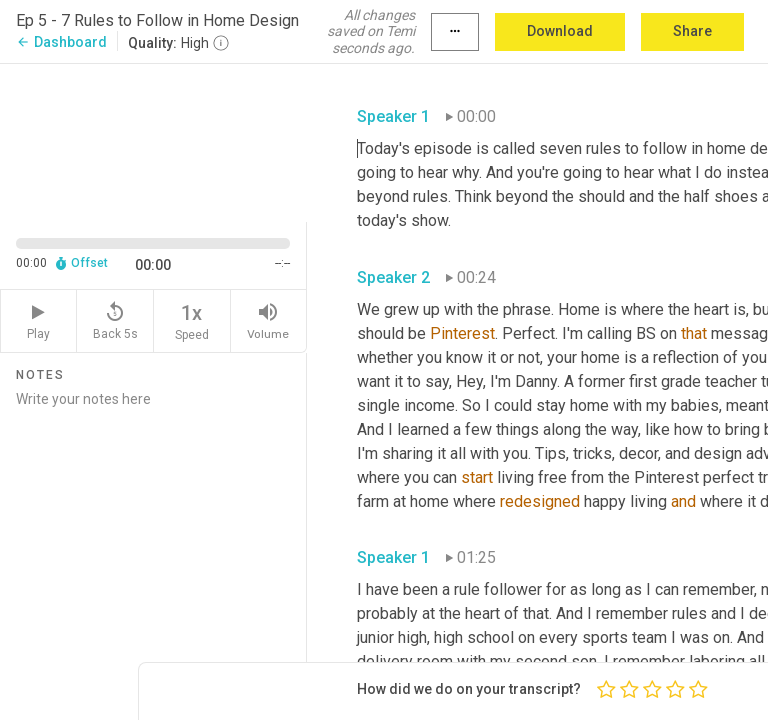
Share (692, 31)
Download (560, 31)
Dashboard (61, 42)
